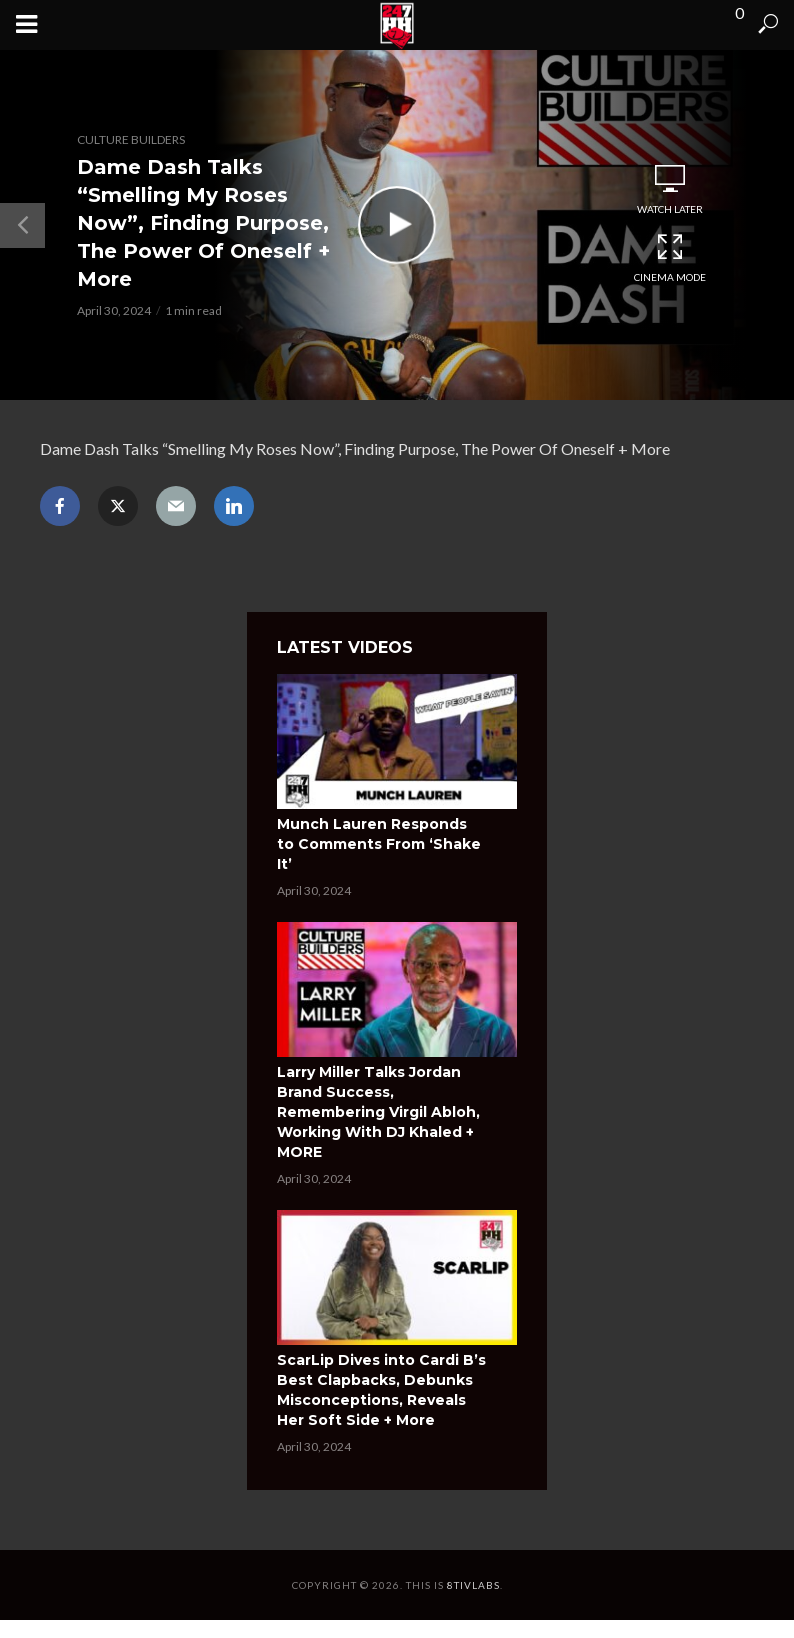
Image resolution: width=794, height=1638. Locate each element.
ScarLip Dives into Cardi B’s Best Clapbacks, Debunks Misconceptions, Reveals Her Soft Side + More (381, 1390)
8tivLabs (473, 1585)
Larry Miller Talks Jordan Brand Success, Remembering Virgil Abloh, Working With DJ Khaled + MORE (378, 1112)
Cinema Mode (670, 257)
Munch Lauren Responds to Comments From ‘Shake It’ (379, 844)
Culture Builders (131, 139)
